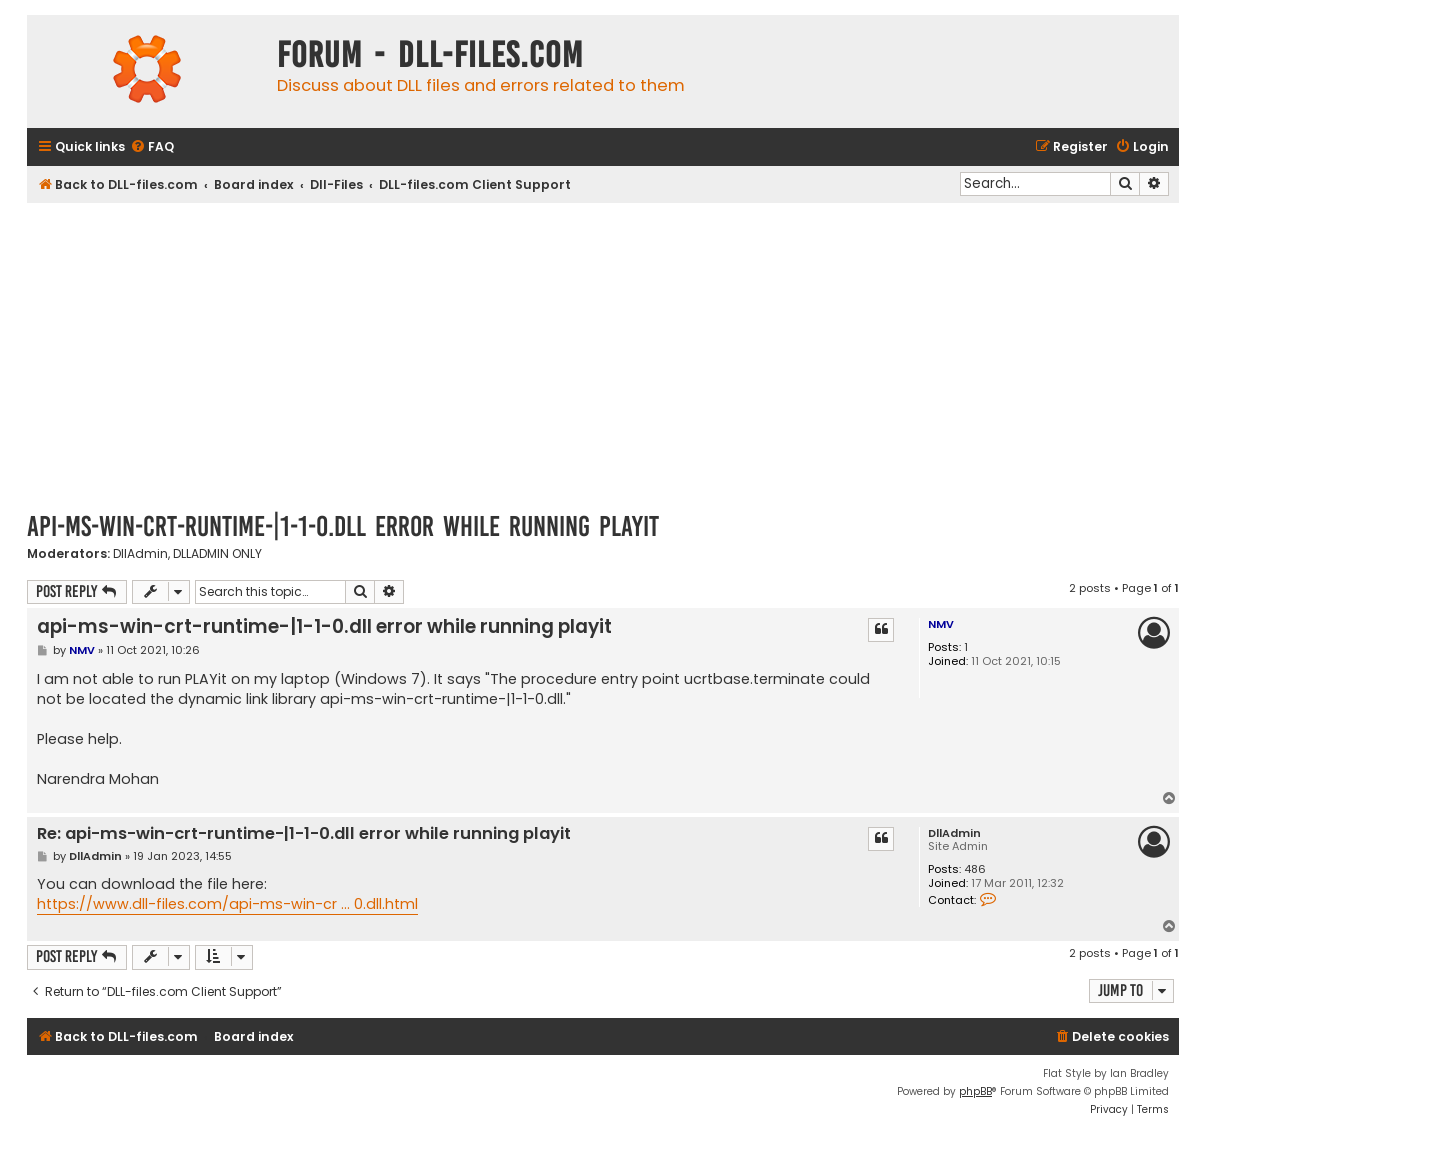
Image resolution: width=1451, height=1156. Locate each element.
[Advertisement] (603, 353)
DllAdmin (140, 554)
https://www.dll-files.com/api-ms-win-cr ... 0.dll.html (227, 904)
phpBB (975, 1091)
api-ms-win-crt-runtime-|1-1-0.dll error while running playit (343, 526)
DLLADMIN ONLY (217, 554)
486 (975, 869)
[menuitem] (152, 147)
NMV (941, 624)
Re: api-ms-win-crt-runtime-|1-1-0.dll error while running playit (304, 834)
